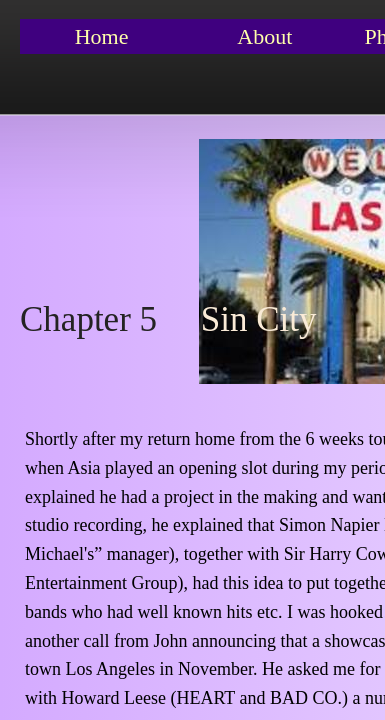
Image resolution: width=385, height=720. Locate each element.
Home (102, 36)
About (264, 36)
